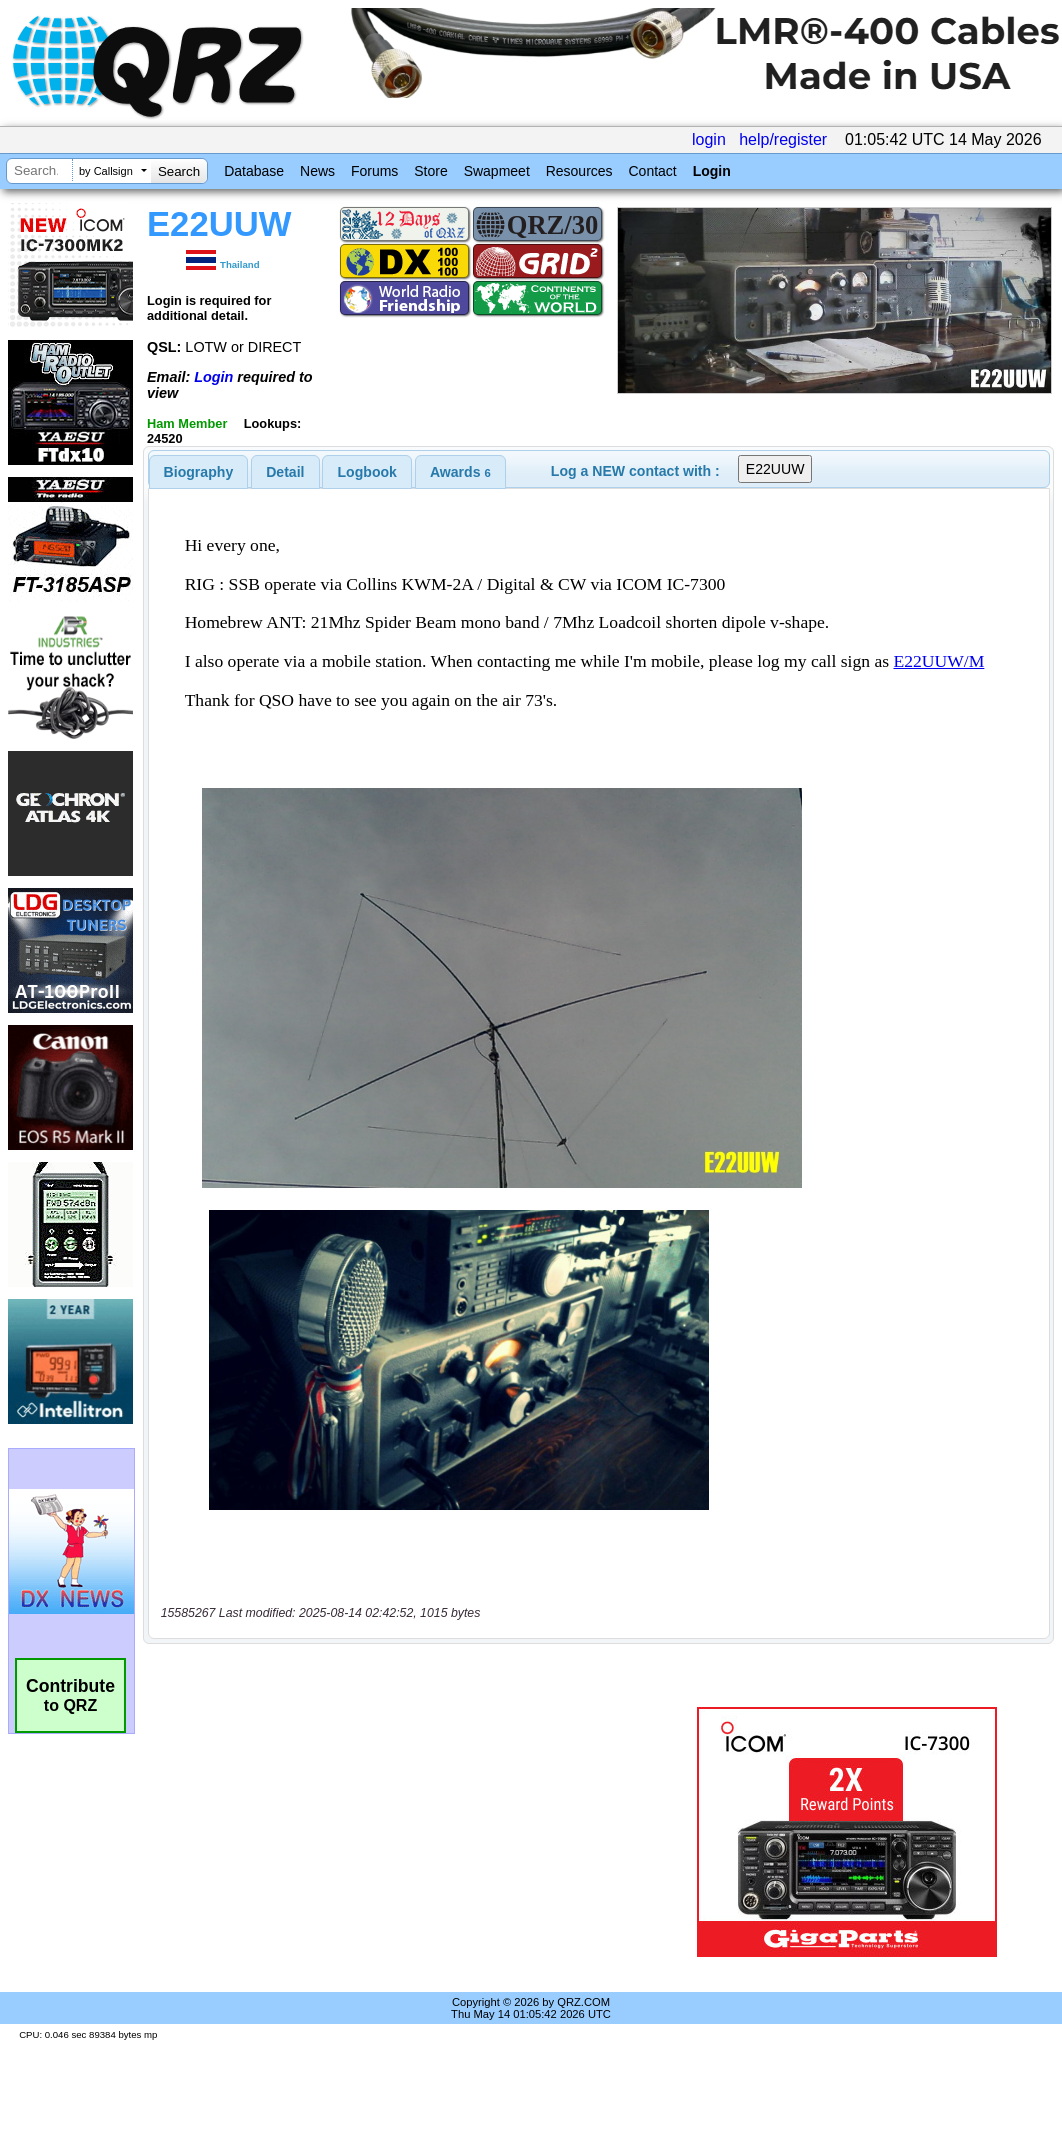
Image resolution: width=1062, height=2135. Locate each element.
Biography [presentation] (199, 472)
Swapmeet (497, 171)
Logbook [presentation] (367, 472)
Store (430, 171)
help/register (783, 139)
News (317, 171)
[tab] (199, 472)
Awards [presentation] (460, 472)
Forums (374, 171)
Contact (652, 171)
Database (254, 171)
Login (712, 171)
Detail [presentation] (285, 472)
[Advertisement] (407, 1832)
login (709, 139)
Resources (579, 171)
